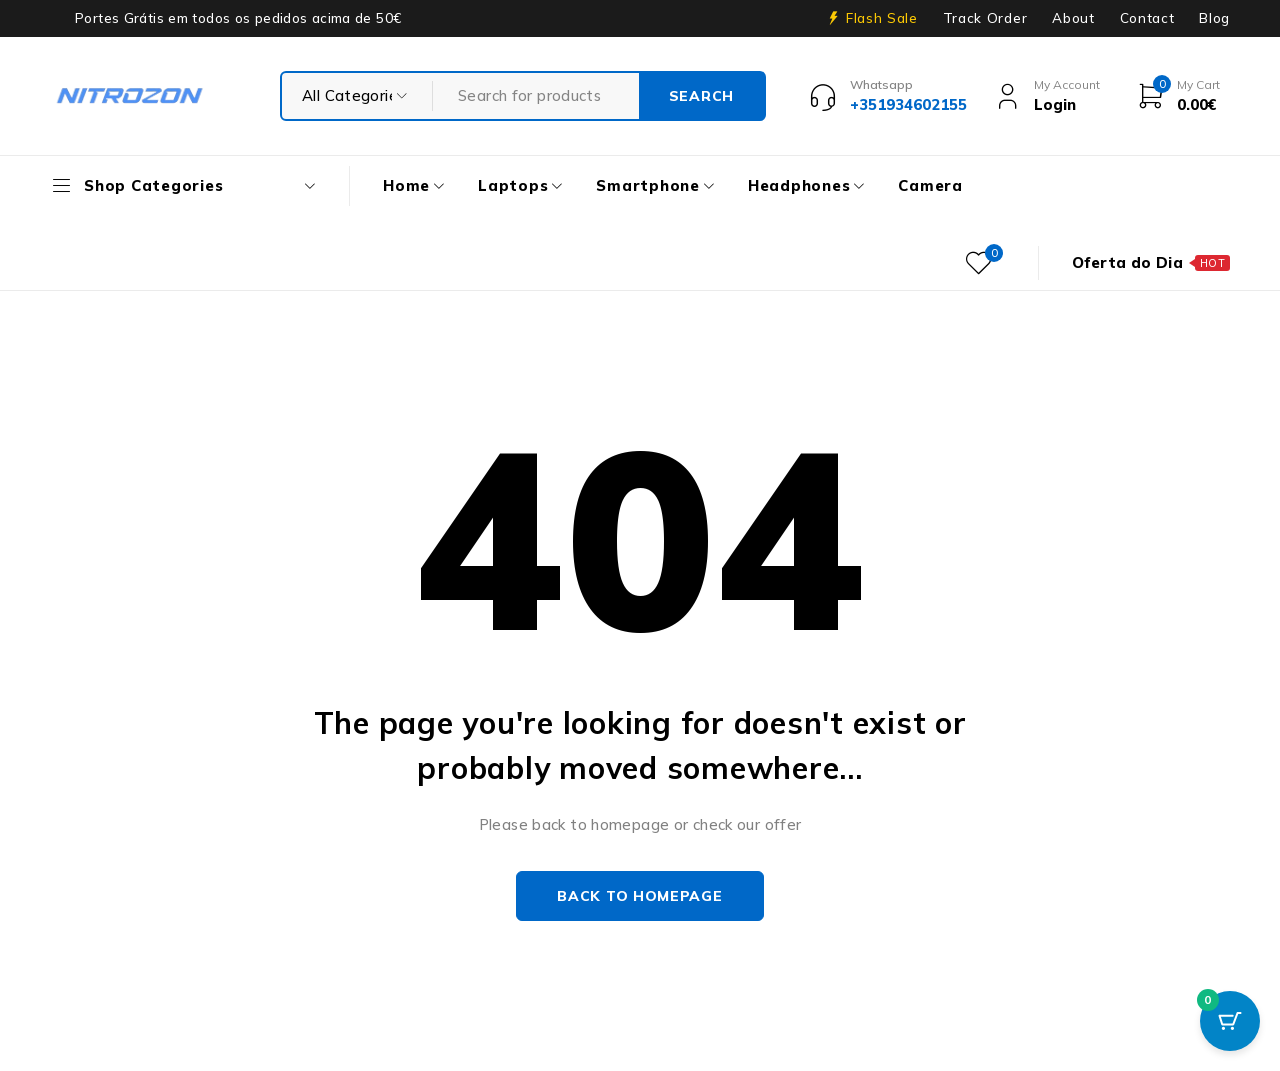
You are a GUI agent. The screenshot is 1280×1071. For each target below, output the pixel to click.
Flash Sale (882, 18)
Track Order (985, 18)
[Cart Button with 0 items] (1230, 1021)
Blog (1214, 18)
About (1073, 18)
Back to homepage (639, 896)
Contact (1147, 18)
